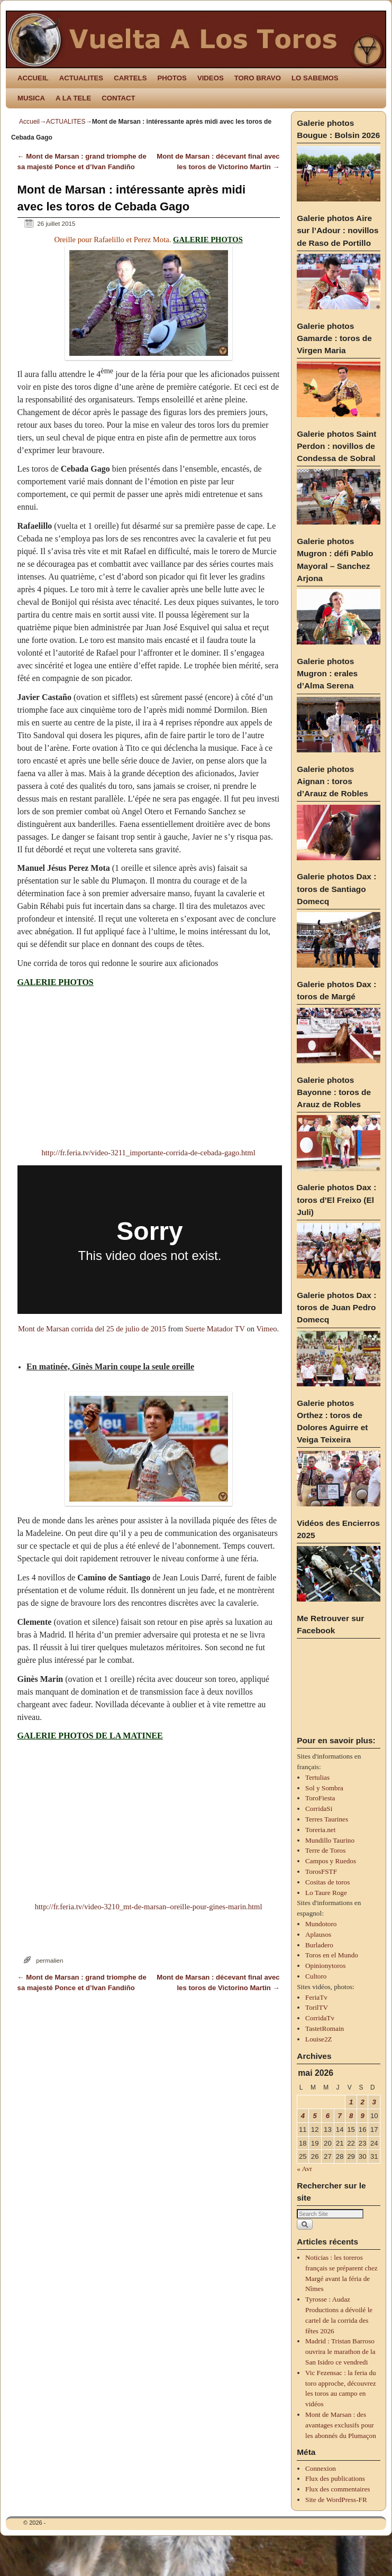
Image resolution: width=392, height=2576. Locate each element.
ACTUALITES (81, 78)
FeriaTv (316, 1997)
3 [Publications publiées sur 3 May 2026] (374, 2102)
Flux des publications (335, 2478)
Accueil (29, 121)
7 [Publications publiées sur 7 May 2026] (340, 2116)
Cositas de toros (327, 1882)
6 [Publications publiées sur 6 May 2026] (328, 2116)
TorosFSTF (321, 1871)
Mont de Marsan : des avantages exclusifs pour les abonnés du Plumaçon (340, 2425)
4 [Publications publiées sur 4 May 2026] (303, 2116)
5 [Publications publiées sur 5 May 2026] (314, 2116)
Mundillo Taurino (329, 1840)
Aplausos (318, 1934)
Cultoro (315, 1976)
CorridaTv (319, 2018)
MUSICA (31, 98)
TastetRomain (324, 2028)
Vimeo (267, 1328)
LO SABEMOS (315, 78)
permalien (49, 1960)
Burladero (319, 1945)
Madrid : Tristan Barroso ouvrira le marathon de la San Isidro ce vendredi (340, 2351)
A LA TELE (73, 98)
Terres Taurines (326, 1819)
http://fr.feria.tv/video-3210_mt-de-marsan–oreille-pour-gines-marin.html (148, 1906)
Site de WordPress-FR (336, 2500)
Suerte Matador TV (215, 1328)
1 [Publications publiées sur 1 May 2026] (351, 2102)
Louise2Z (318, 2039)
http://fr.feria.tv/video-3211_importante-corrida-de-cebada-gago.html (148, 1152)
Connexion (320, 2468)
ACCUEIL (33, 78)
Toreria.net (320, 1830)
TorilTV (316, 2007)
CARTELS (130, 78)
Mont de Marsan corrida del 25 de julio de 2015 (92, 1328)
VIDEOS (210, 78)
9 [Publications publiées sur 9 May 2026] (362, 2116)
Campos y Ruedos (330, 1861)
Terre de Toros (325, 1850)
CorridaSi (318, 1809)
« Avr (304, 2169)
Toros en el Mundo (331, 1955)
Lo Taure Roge (326, 1893)
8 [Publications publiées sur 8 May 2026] (351, 2116)
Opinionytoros (325, 1966)
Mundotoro (320, 1924)
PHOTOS (171, 78)
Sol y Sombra (324, 1788)
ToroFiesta (320, 1798)
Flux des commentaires (337, 2489)
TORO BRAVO (257, 78)
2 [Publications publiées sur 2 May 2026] (362, 2102)
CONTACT (118, 98)
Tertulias (317, 1777)
